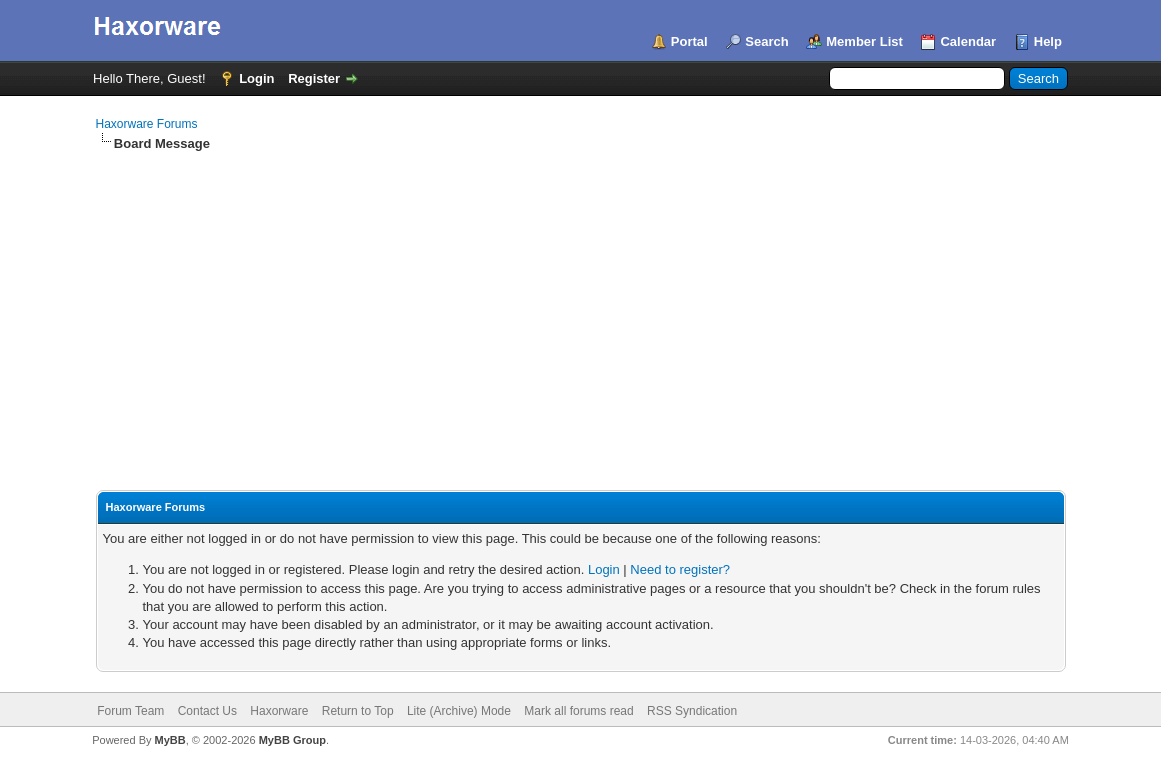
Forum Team (130, 711)
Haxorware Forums (147, 124)
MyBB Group (292, 740)
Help (1048, 41)
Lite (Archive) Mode (459, 711)
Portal (689, 41)
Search (766, 41)
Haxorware (279, 711)
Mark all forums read (578, 711)
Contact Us (207, 711)
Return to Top (358, 711)
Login (256, 78)
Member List (864, 41)
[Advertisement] (581, 303)
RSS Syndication (692, 711)
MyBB (170, 740)
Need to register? (680, 569)
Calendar (968, 41)
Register (314, 78)
